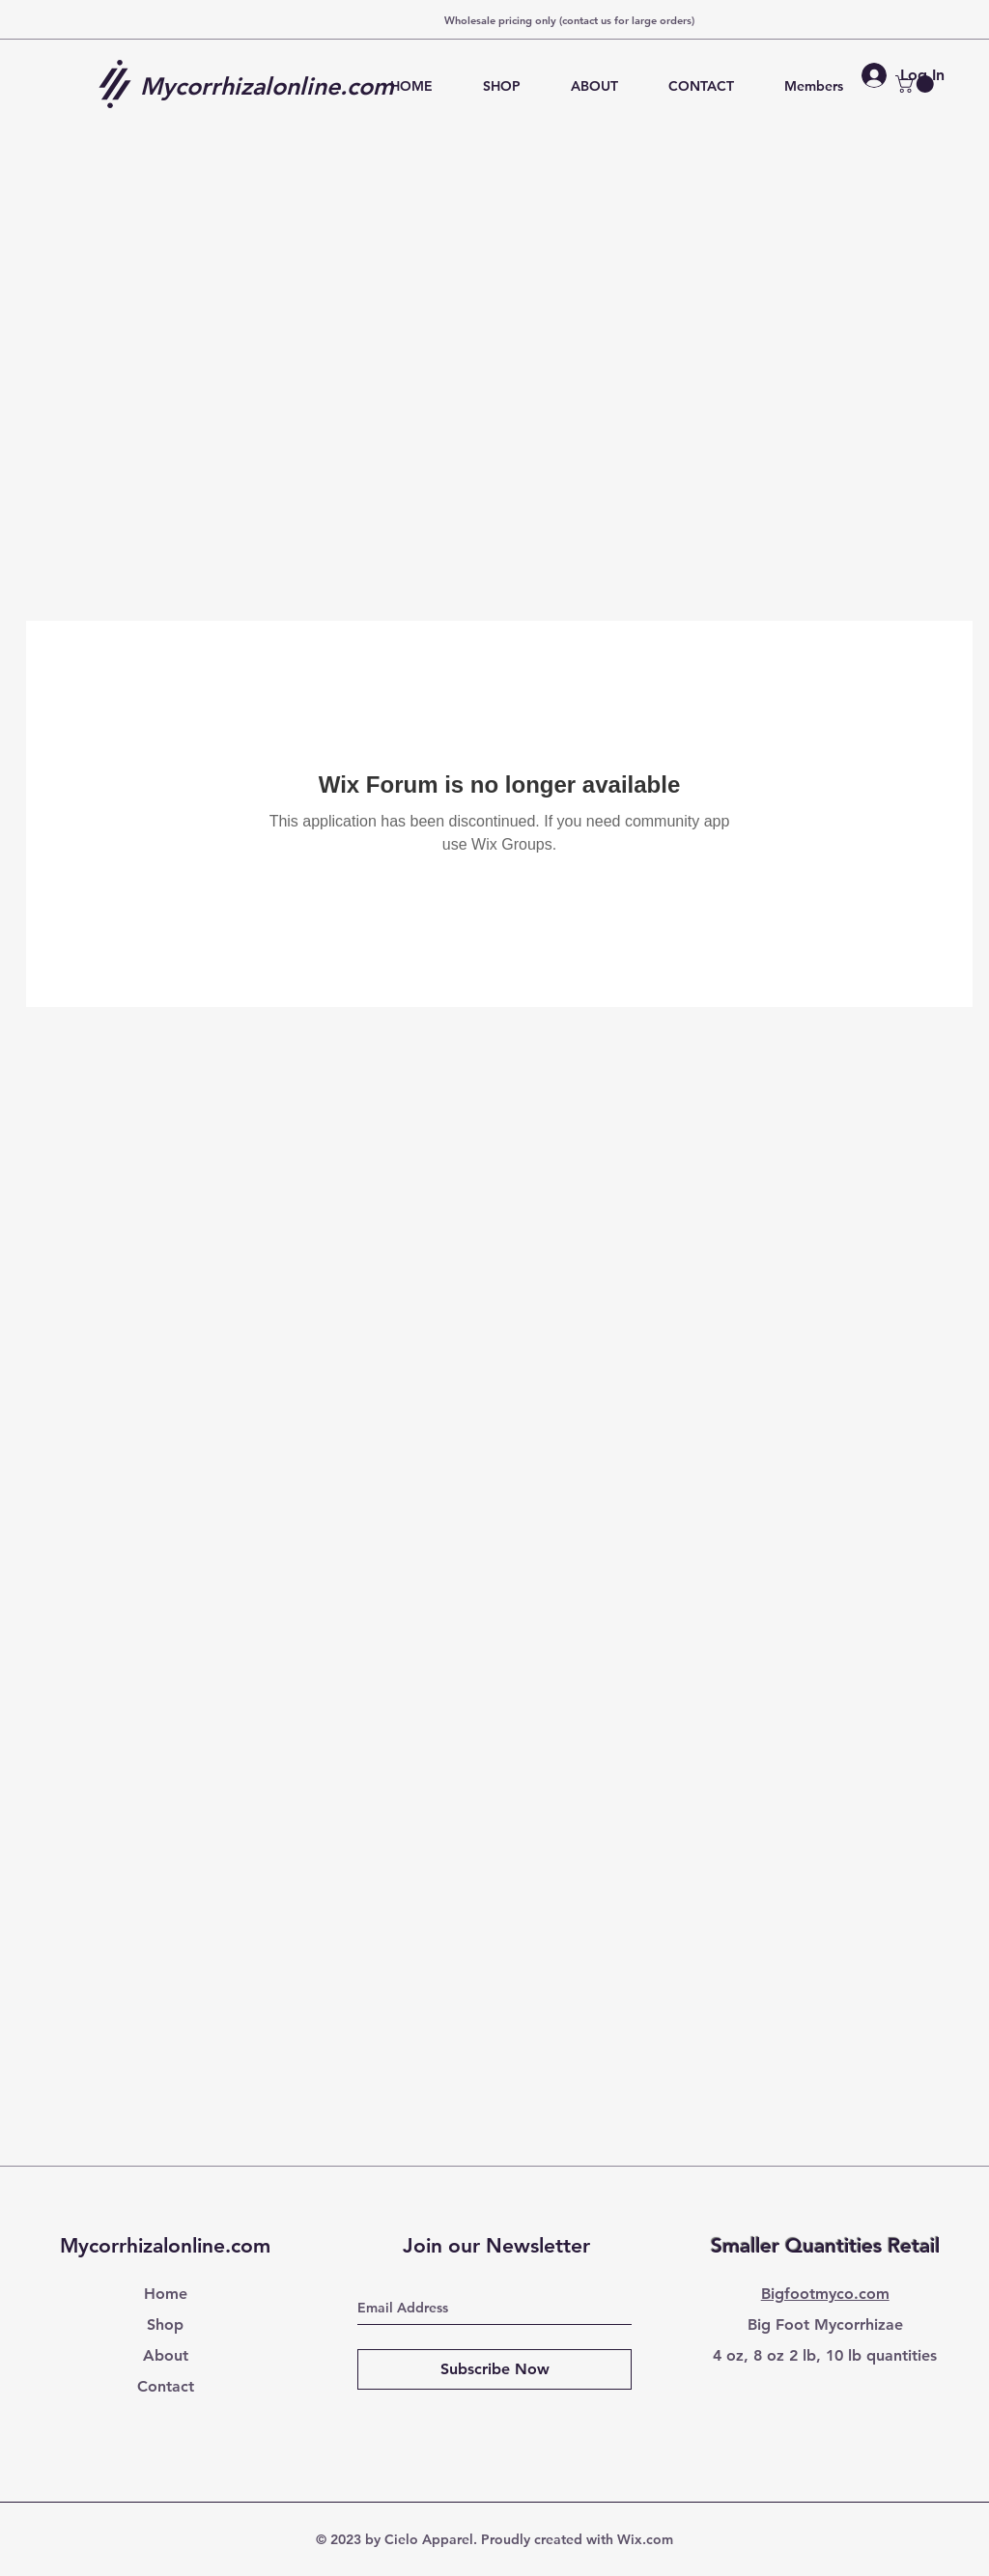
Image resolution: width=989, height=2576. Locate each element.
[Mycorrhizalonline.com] (274, 86)
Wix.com (645, 2539)
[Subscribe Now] (494, 2369)
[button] (916, 84)
